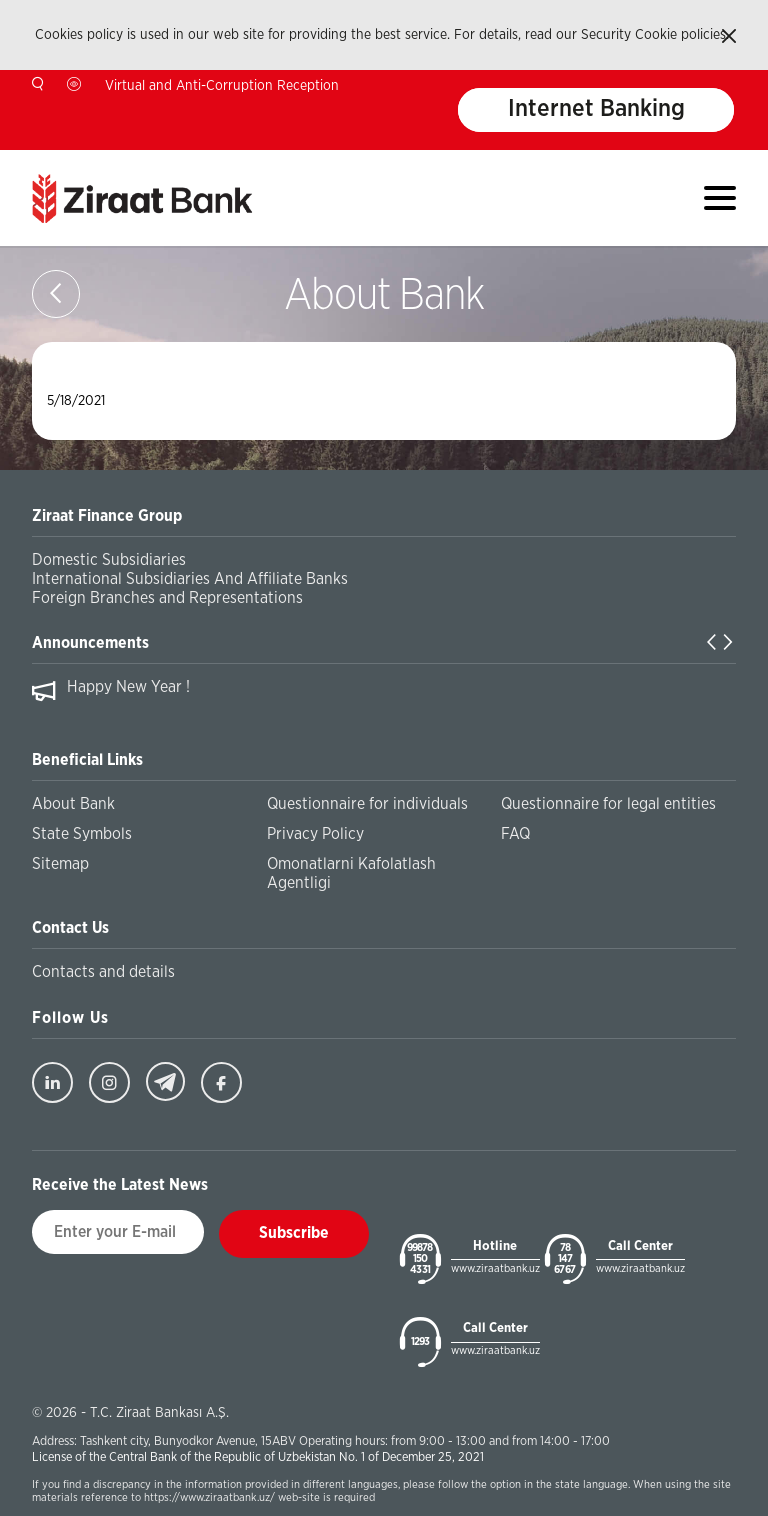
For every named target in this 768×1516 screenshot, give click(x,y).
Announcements (90, 643)
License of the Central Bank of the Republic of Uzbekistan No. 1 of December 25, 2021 (258, 1457)
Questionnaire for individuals (367, 804)
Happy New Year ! (128, 687)
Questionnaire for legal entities (608, 804)
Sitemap (60, 864)
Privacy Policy (315, 834)
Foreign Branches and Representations (167, 598)
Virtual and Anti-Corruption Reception (222, 86)
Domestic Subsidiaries (109, 560)
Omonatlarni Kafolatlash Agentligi (351, 873)
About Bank (73, 804)
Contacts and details (103, 972)
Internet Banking (596, 110)
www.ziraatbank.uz (495, 1268)
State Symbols (82, 834)
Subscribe (294, 1234)
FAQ (515, 834)
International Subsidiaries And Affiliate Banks (190, 579)
